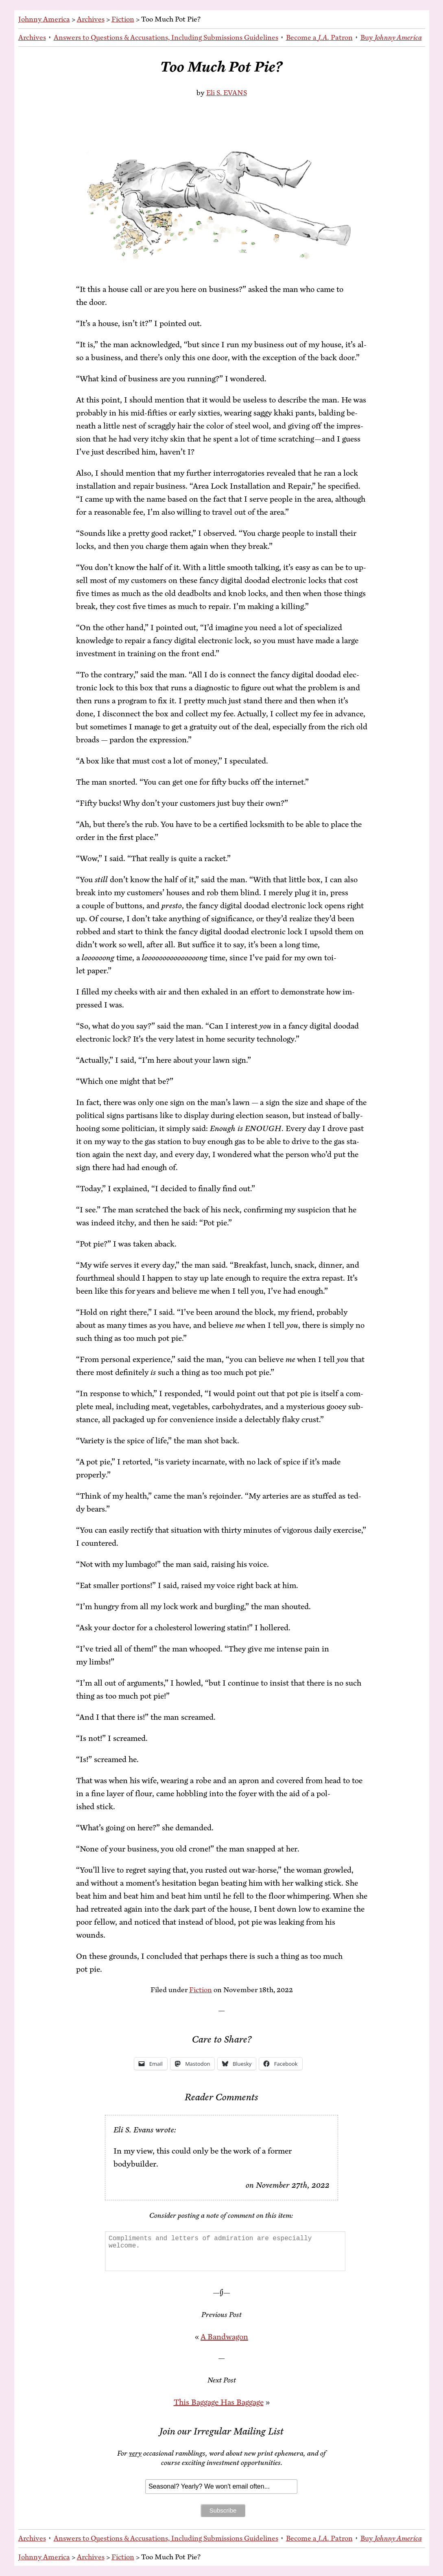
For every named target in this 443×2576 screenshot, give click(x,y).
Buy (391, 37)
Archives (91, 19)
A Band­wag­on (224, 2336)
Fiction (122, 19)
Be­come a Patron (319, 37)
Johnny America (44, 19)
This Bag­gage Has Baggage (219, 2402)
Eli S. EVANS (226, 93)
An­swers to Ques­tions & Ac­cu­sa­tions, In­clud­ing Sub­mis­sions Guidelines (166, 37)
